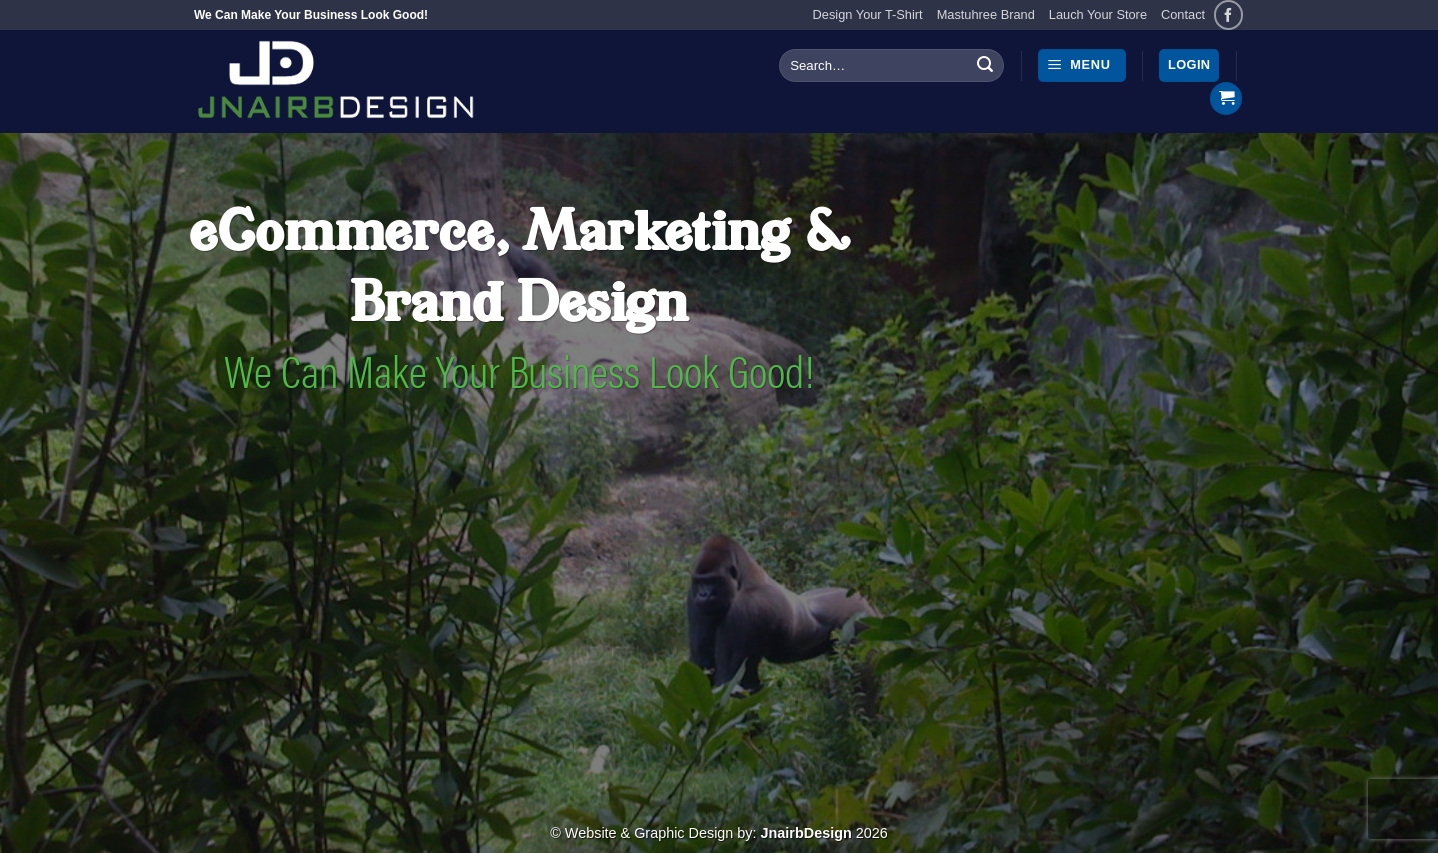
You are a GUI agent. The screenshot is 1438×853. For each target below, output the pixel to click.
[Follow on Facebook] (1228, 14)
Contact (1183, 14)
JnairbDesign (806, 833)
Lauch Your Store (1098, 14)
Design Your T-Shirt (868, 14)
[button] (1082, 65)
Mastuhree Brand (986, 14)
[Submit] (985, 66)
